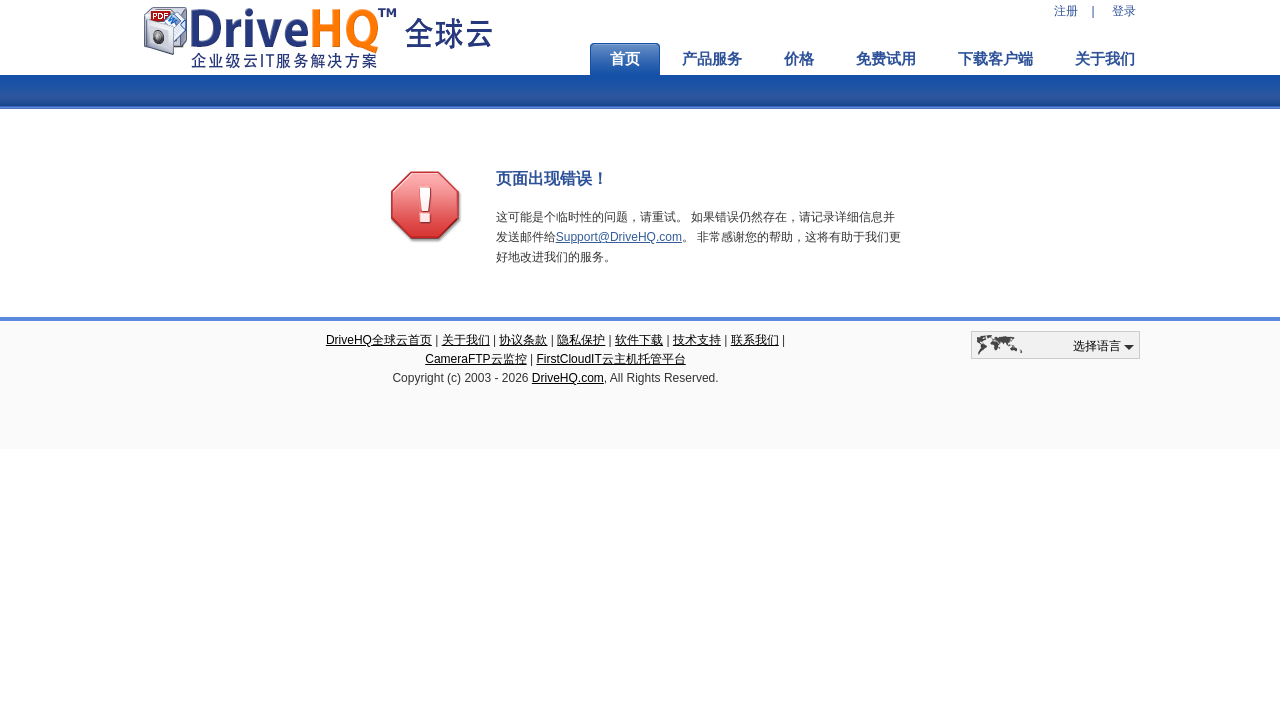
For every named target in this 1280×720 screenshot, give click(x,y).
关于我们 (1105, 59)
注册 (1066, 11)
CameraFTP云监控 (475, 359)
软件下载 (639, 340)
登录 (1124, 11)
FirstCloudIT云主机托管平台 (610, 359)
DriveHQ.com (568, 378)
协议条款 (523, 340)
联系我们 (755, 340)
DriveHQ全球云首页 (379, 340)
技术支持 (697, 340)
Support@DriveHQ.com (619, 237)
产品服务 (712, 59)
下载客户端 (995, 59)
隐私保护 (581, 340)
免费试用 (886, 59)
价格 (799, 59)
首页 (625, 59)
